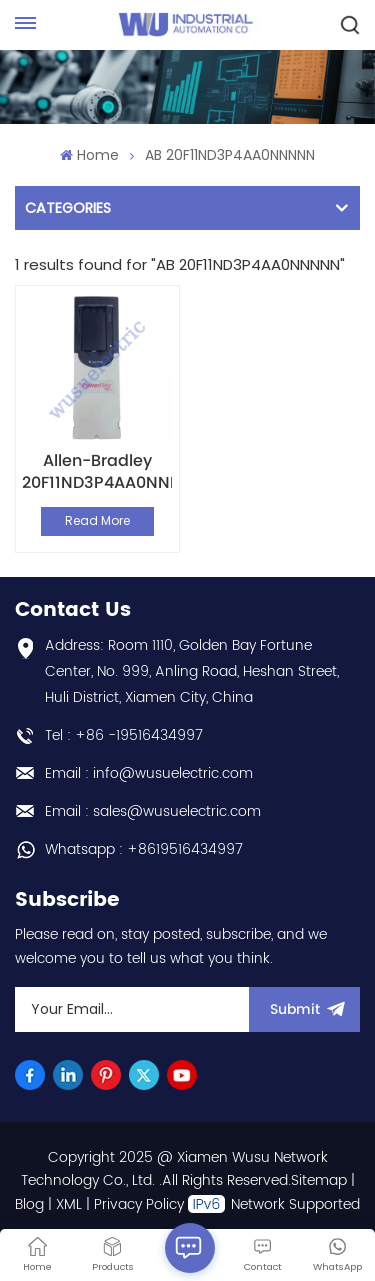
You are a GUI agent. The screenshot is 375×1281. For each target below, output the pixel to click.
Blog (29, 1204)
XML (69, 1204)
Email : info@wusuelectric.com (149, 773)
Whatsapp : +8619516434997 (144, 849)
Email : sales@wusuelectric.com (153, 811)
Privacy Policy (139, 1204)
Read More (97, 520)
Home (89, 155)
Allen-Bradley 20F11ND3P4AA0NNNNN (97, 472)
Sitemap (319, 1180)
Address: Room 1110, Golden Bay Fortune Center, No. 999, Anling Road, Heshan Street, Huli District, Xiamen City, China (192, 671)
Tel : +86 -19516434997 (124, 735)
